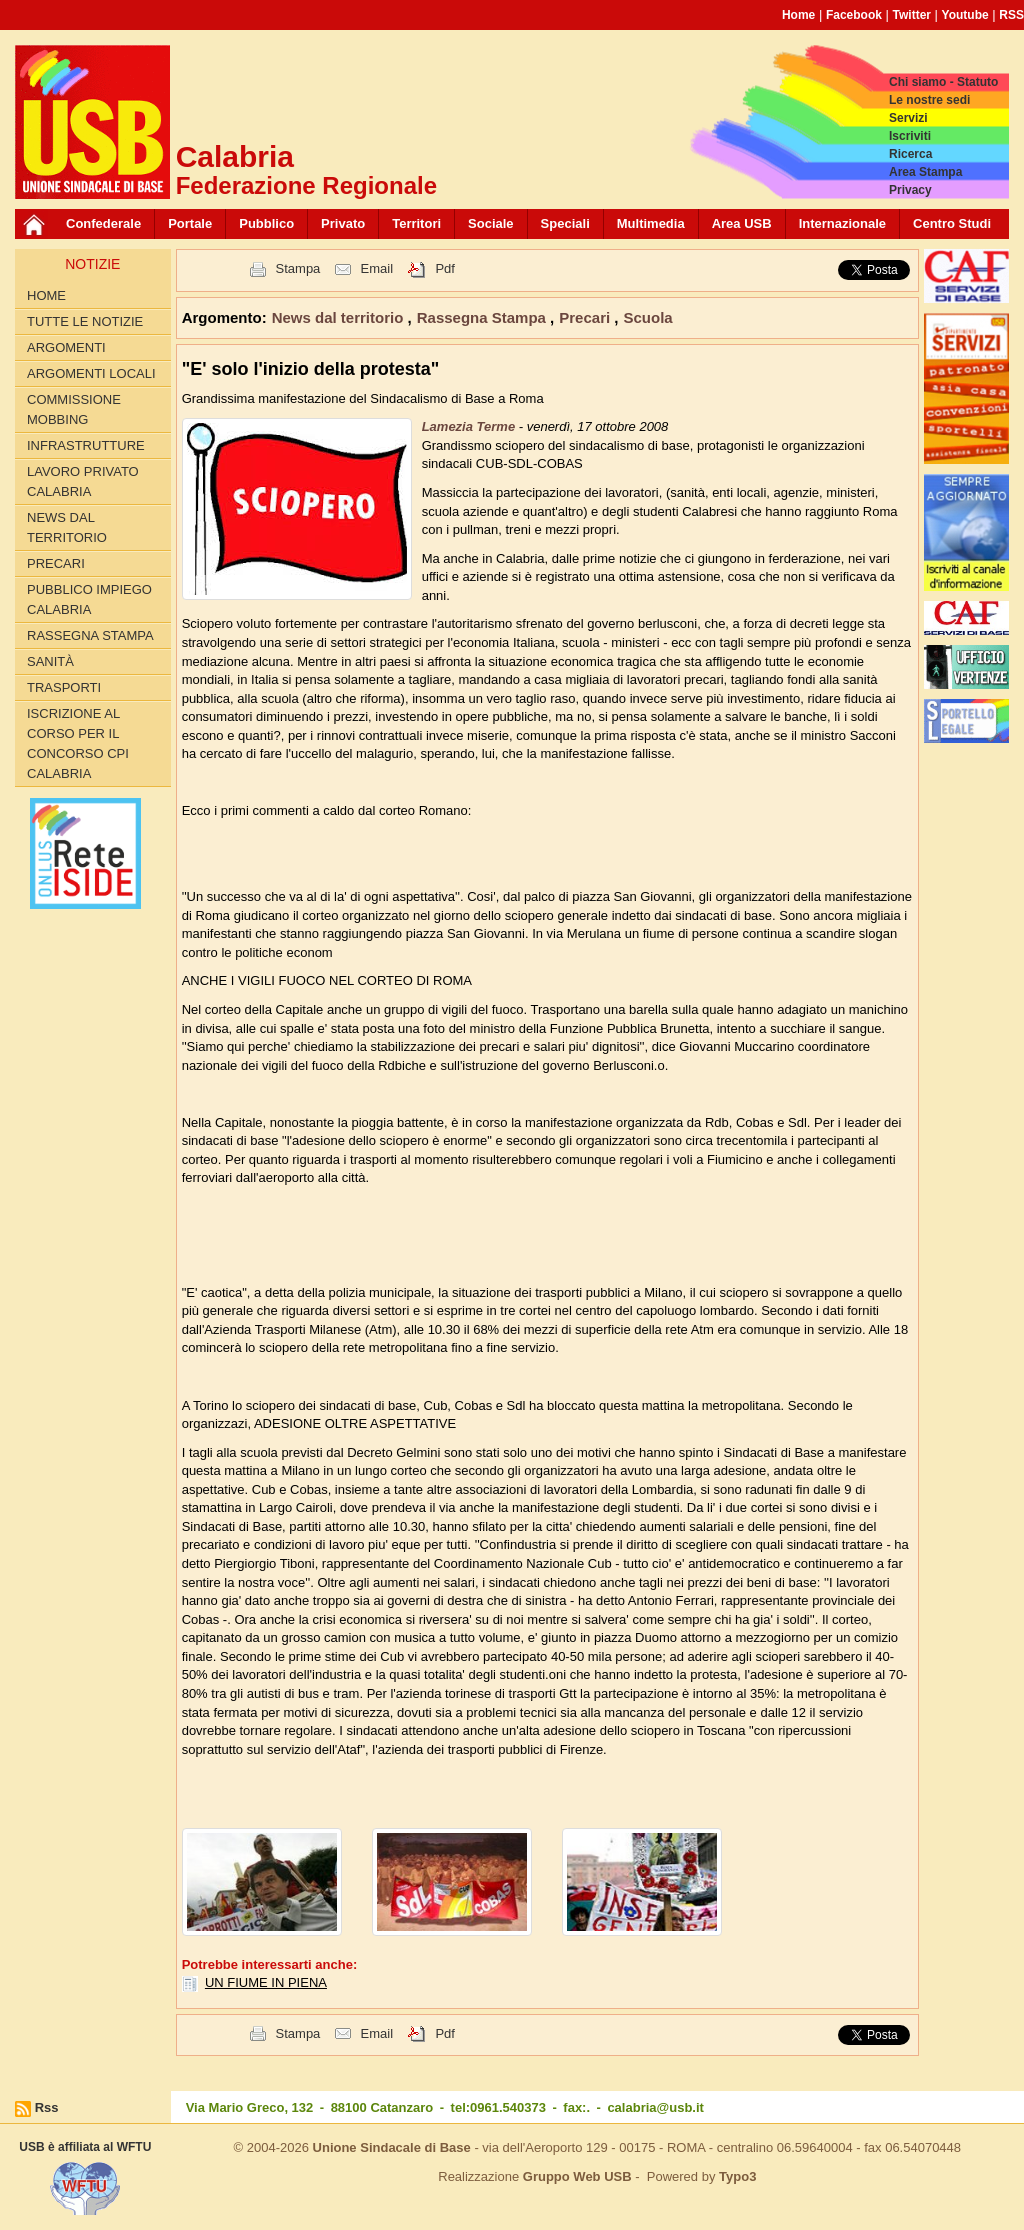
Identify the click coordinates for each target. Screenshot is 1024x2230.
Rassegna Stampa (90, 635)
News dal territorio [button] (340, 317)
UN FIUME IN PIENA (266, 1982)
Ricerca (910, 154)
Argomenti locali (91, 373)
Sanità (50, 661)
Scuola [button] (647, 317)
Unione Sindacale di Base (392, 2147)
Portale (190, 223)
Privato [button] (343, 223)
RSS (1011, 15)
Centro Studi (952, 223)
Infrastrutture (86, 445)
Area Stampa (925, 172)
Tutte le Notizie (85, 321)
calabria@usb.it (655, 2107)
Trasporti (64, 687)
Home (798, 15)
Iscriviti (910, 136)
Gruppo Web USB (577, 2176)
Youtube (965, 15)
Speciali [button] (565, 223)
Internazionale (842, 223)
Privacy (910, 190)
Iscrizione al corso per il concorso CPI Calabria (78, 743)
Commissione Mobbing (74, 409)
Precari (56, 563)
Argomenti (66, 347)
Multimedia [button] (651, 223)
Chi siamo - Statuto (943, 82)
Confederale (103, 223)
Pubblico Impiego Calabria (89, 599)
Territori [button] (416, 223)
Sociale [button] (491, 223)
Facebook (854, 15)
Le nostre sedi (929, 100)
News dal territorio (67, 527)
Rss (47, 2107)
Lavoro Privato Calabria (83, 481)
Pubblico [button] (266, 223)
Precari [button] (586, 317)
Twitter (912, 15)
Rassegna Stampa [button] (483, 317)
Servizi (908, 118)
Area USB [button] (742, 223)
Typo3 (737, 2176)
